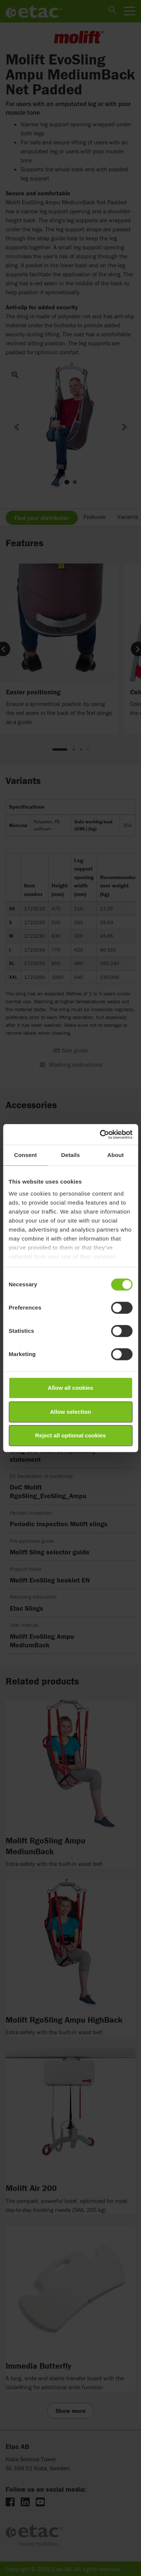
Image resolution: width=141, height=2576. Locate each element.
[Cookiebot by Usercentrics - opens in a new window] (100, 1134)
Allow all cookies (70, 1388)
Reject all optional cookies (70, 1435)
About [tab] (115, 1155)
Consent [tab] (25, 1155)
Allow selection (70, 1412)
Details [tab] (70, 1155)
